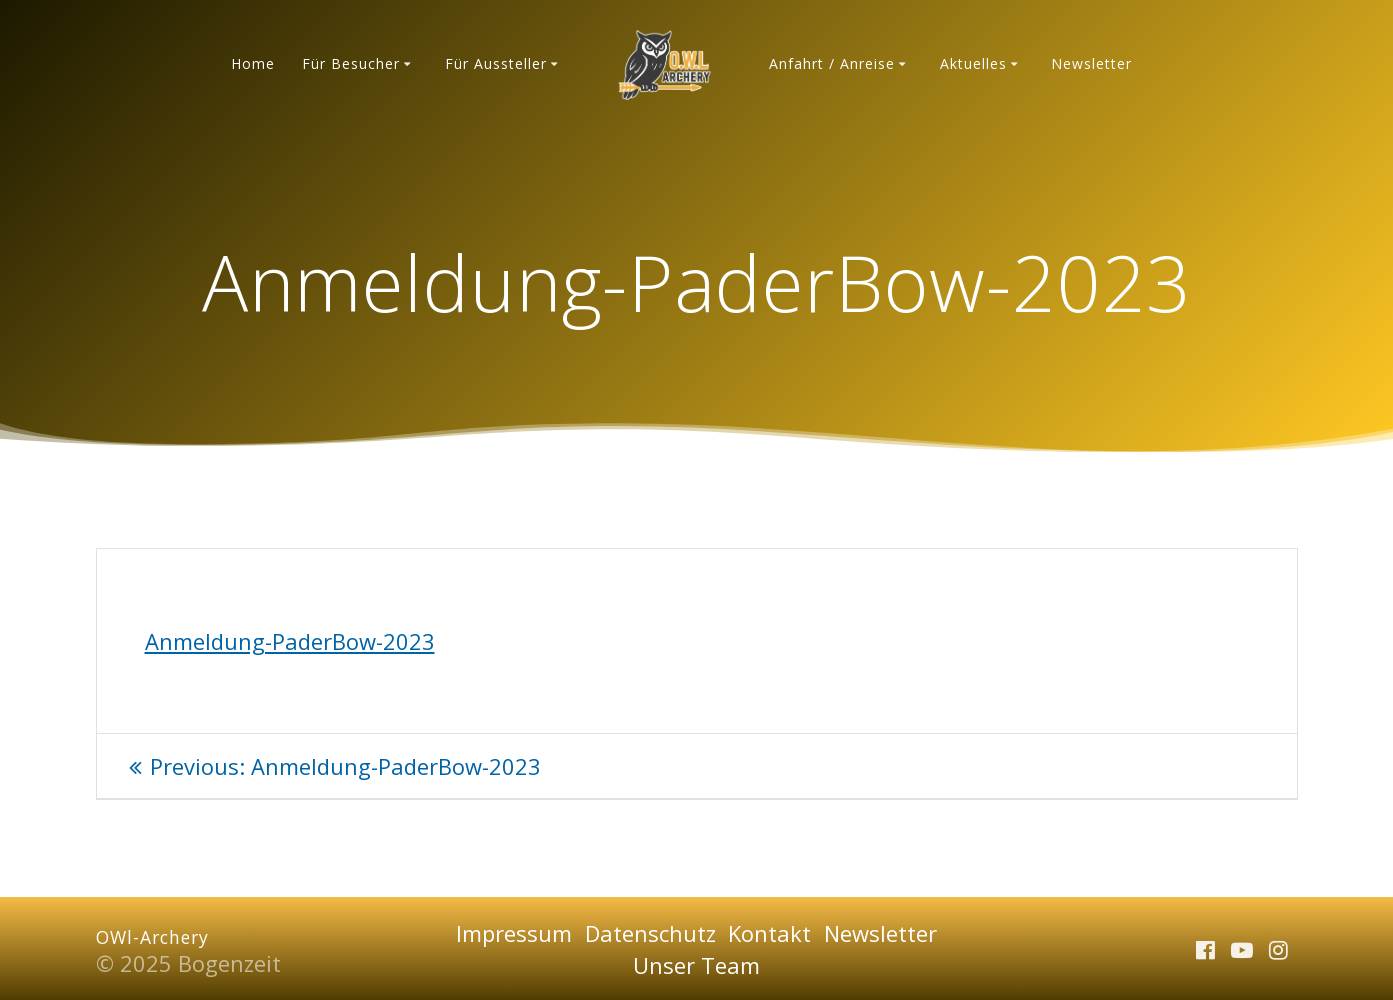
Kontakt (769, 933)
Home (253, 63)
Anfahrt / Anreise (832, 63)
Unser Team (696, 965)
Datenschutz (650, 933)
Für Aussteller (496, 63)
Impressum (514, 933)
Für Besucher (351, 63)
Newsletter (1091, 63)
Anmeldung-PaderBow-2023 (290, 641)
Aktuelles (973, 63)
